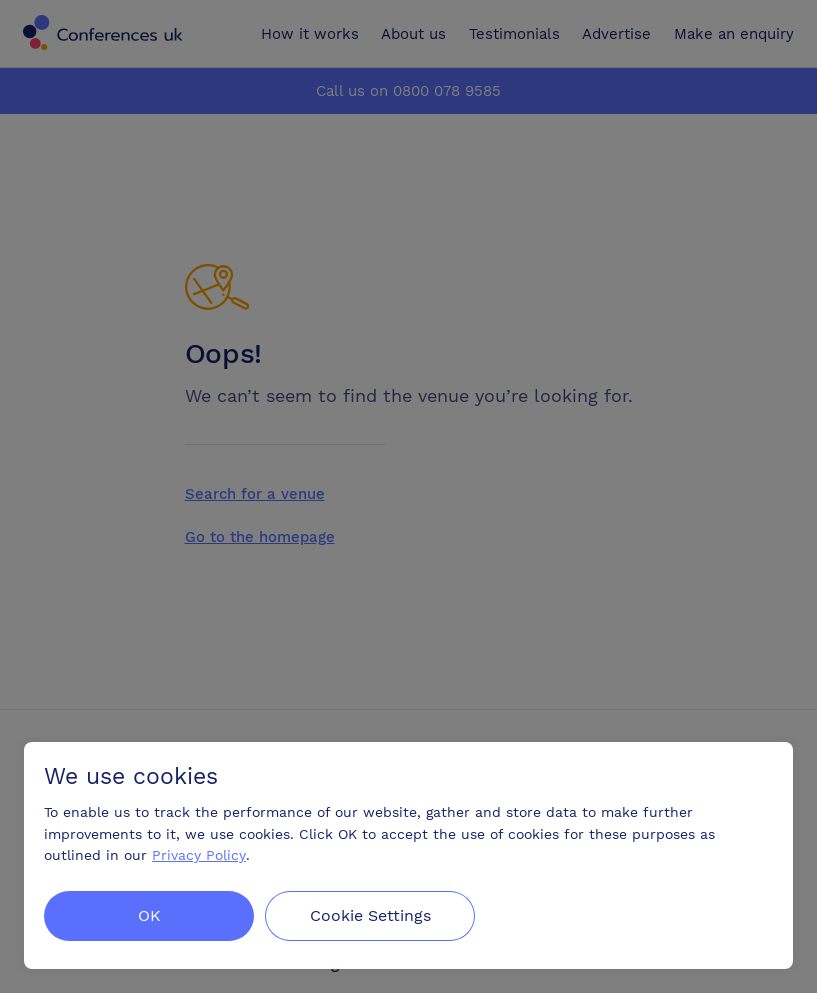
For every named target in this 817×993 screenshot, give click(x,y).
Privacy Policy (199, 855)
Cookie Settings (371, 915)
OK (149, 915)
